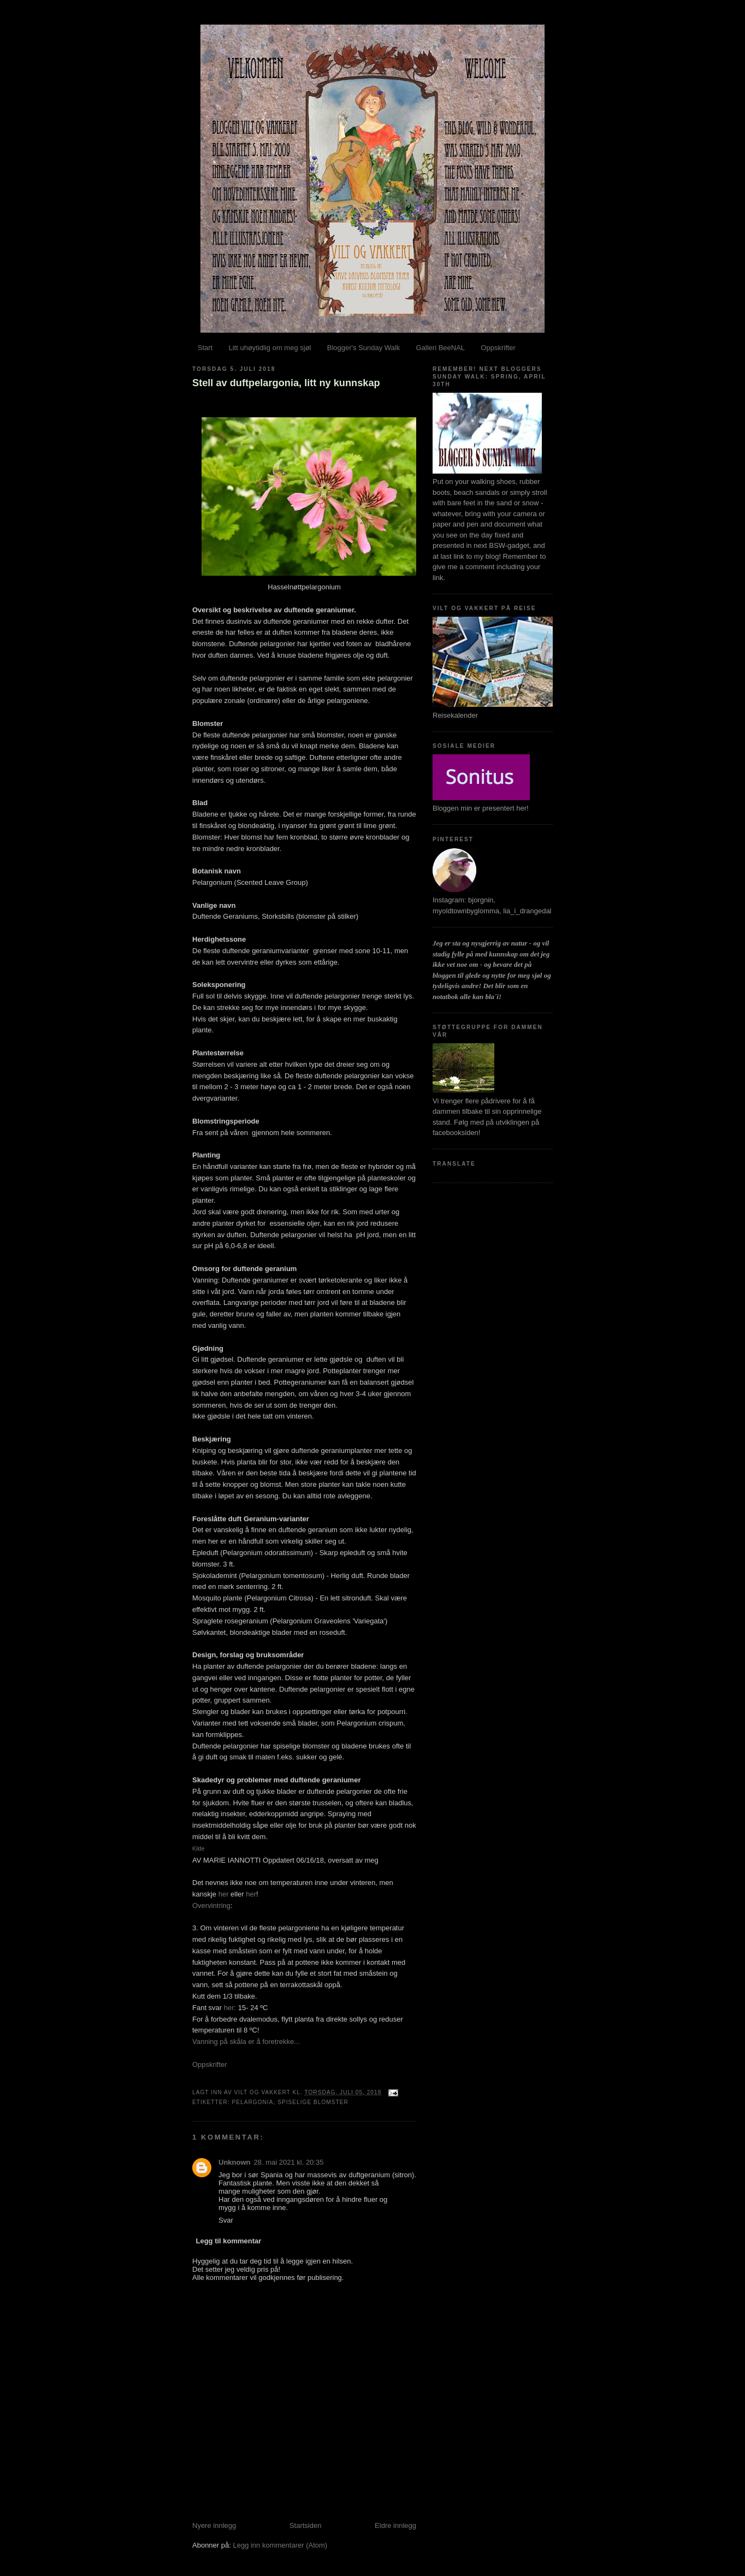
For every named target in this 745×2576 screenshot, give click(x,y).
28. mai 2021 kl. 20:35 (289, 2162)
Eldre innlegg (395, 2525)
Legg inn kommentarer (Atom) (280, 2545)
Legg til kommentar (229, 2241)
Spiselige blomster (312, 2102)
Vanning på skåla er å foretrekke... (246, 2041)
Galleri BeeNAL (440, 348)
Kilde (198, 1849)
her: (230, 2008)
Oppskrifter (498, 348)
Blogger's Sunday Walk (363, 348)
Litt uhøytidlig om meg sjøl (269, 348)
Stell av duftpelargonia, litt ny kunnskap (286, 382)
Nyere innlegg (214, 2525)
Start (205, 348)
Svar (225, 2220)
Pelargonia (252, 2102)
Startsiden (305, 2525)
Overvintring (211, 1905)
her (223, 1894)
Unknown (234, 2162)
